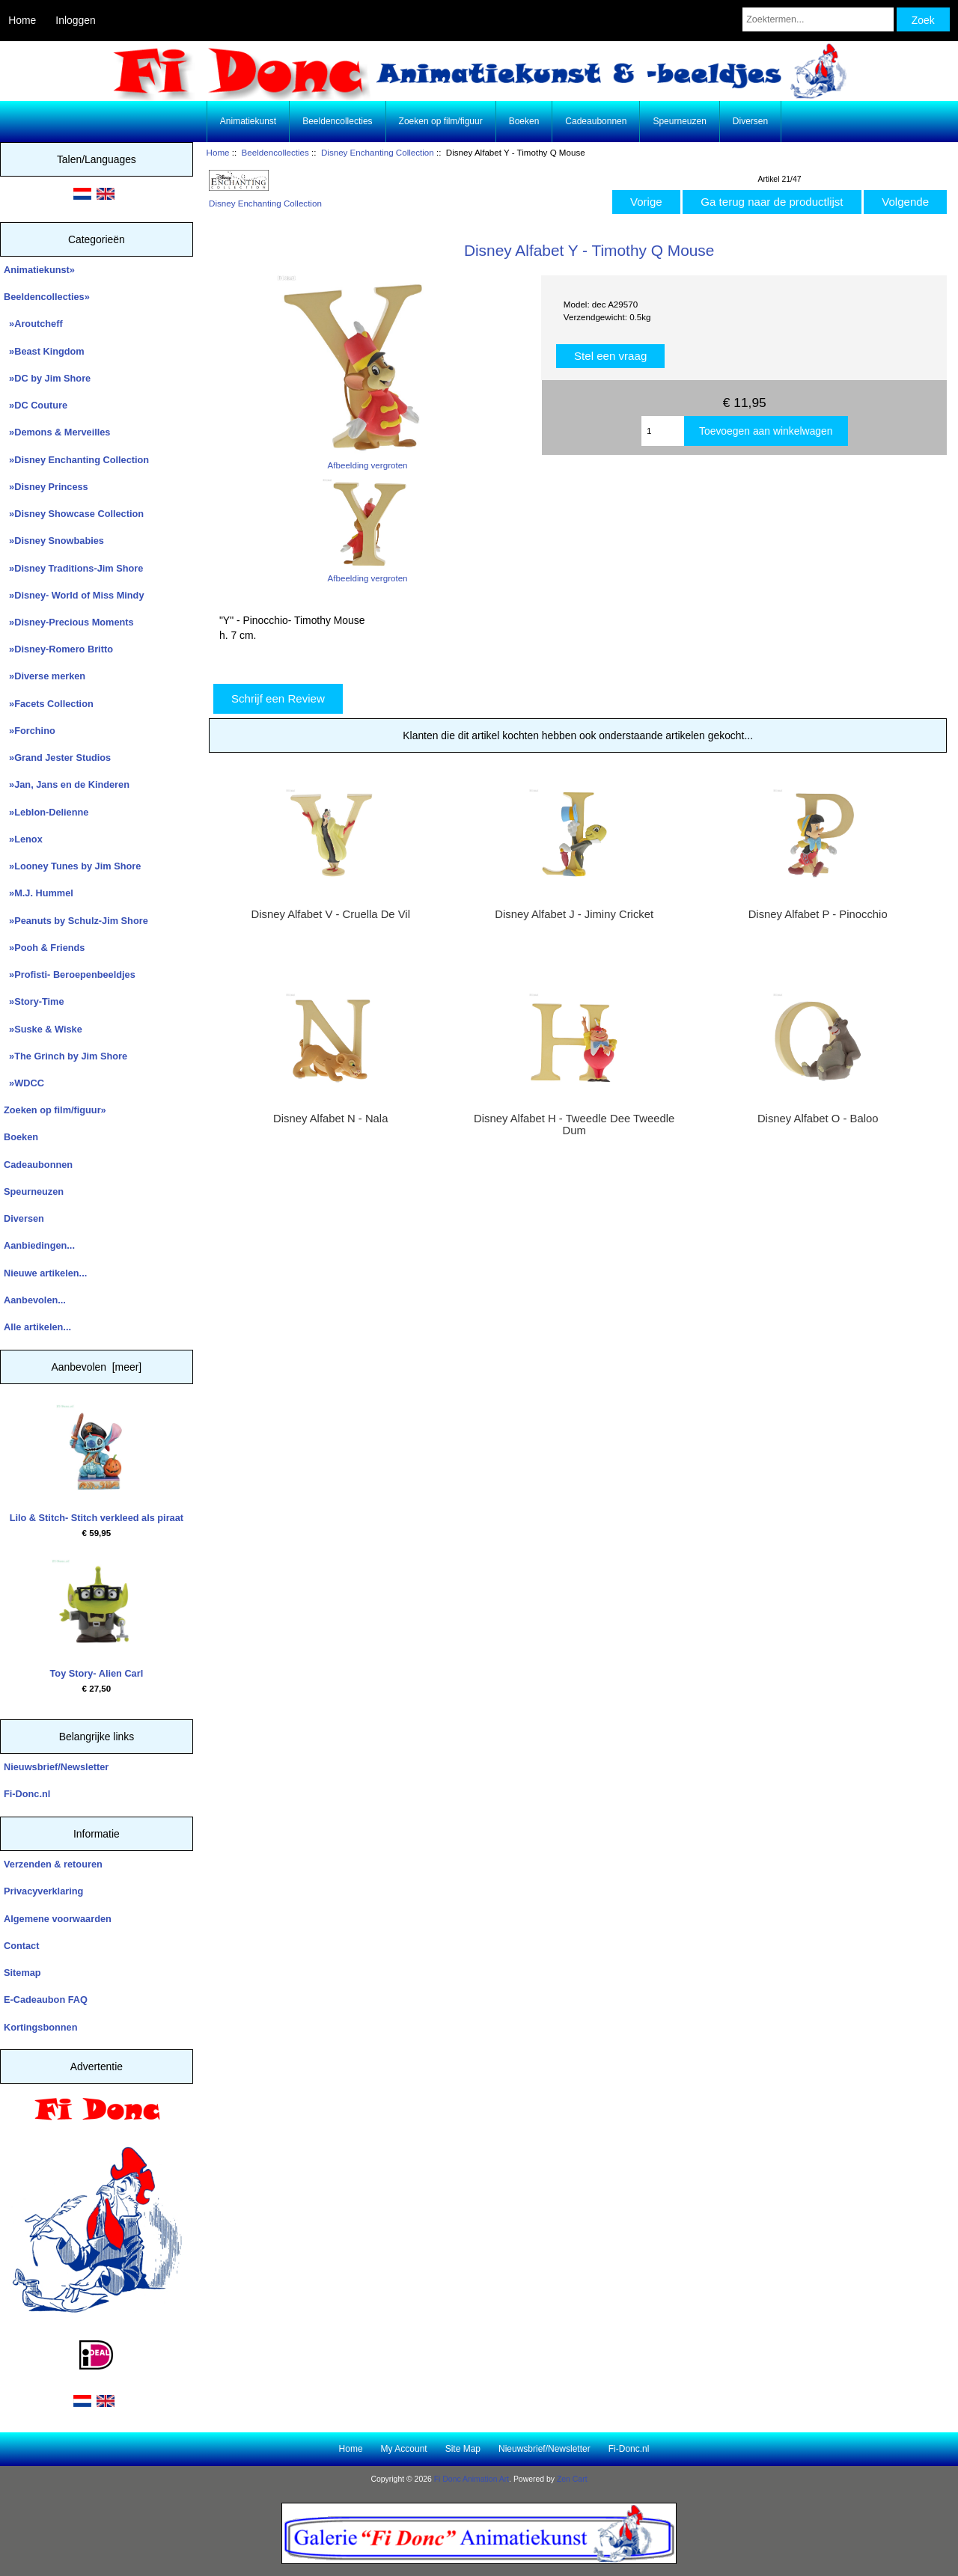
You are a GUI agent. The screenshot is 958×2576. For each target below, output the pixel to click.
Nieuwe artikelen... (45, 1273)
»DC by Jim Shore (47, 378)
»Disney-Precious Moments (69, 622)
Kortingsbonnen (40, 2027)
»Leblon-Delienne (46, 812)
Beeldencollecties (275, 152)
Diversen (750, 121)
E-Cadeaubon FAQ (46, 1999)
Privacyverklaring (43, 1891)
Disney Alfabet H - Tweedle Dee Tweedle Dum (574, 1124)
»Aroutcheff (33, 323)
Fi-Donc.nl (27, 1793)
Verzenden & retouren (53, 1864)
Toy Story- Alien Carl (97, 1618)
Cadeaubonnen (595, 121)
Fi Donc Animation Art (471, 2479)
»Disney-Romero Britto (58, 649)
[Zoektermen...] (818, 19)
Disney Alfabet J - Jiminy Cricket (574, 914)
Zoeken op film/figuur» (55, 1110)
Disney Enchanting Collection (377, 152)
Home (22, 20)
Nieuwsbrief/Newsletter (56, 1766)
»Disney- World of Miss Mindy (74, 595)
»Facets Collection (49, 703)
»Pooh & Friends (44, 947)
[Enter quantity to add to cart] (662, 431)
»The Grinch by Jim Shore (65, 1056)
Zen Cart (572, 2479)
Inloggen (75, 20)
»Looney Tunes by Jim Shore (72, 866)
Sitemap (22, 1972)
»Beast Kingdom (44, 351)
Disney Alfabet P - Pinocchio (818, 914)
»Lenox (23, 839)
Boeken (524, 121)
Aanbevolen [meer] (97, 1367)
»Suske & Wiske (43, 1029)
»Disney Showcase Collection (74, 513)
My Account (404, 2449)
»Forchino (29, 730)
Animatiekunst (248, 121)
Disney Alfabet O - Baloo (818, 1119)
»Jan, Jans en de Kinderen (66, 784)
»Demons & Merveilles (57, 432)
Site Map (462, 2449)
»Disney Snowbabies (54, 540)
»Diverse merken (44, 676)
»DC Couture (35, 405)
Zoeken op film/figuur (441, 121)
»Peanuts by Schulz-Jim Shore (76, 920)
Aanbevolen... (35, 1300)
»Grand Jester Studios (57, 757)
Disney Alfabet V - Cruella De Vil (330, 914)
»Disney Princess (46, 486)
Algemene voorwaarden (58, 1918)
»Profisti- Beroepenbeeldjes (69, 974)
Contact (21, 1945)
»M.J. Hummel (38, 893)
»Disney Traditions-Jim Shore (73, 568)
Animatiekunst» (39, 269)
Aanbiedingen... (39, 1245)
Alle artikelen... (37, 1327)
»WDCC (24, 1083)
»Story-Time (34, 1001)
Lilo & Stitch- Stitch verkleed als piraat (96, 1463)
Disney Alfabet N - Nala (330, 1119)
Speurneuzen (679, 121)
